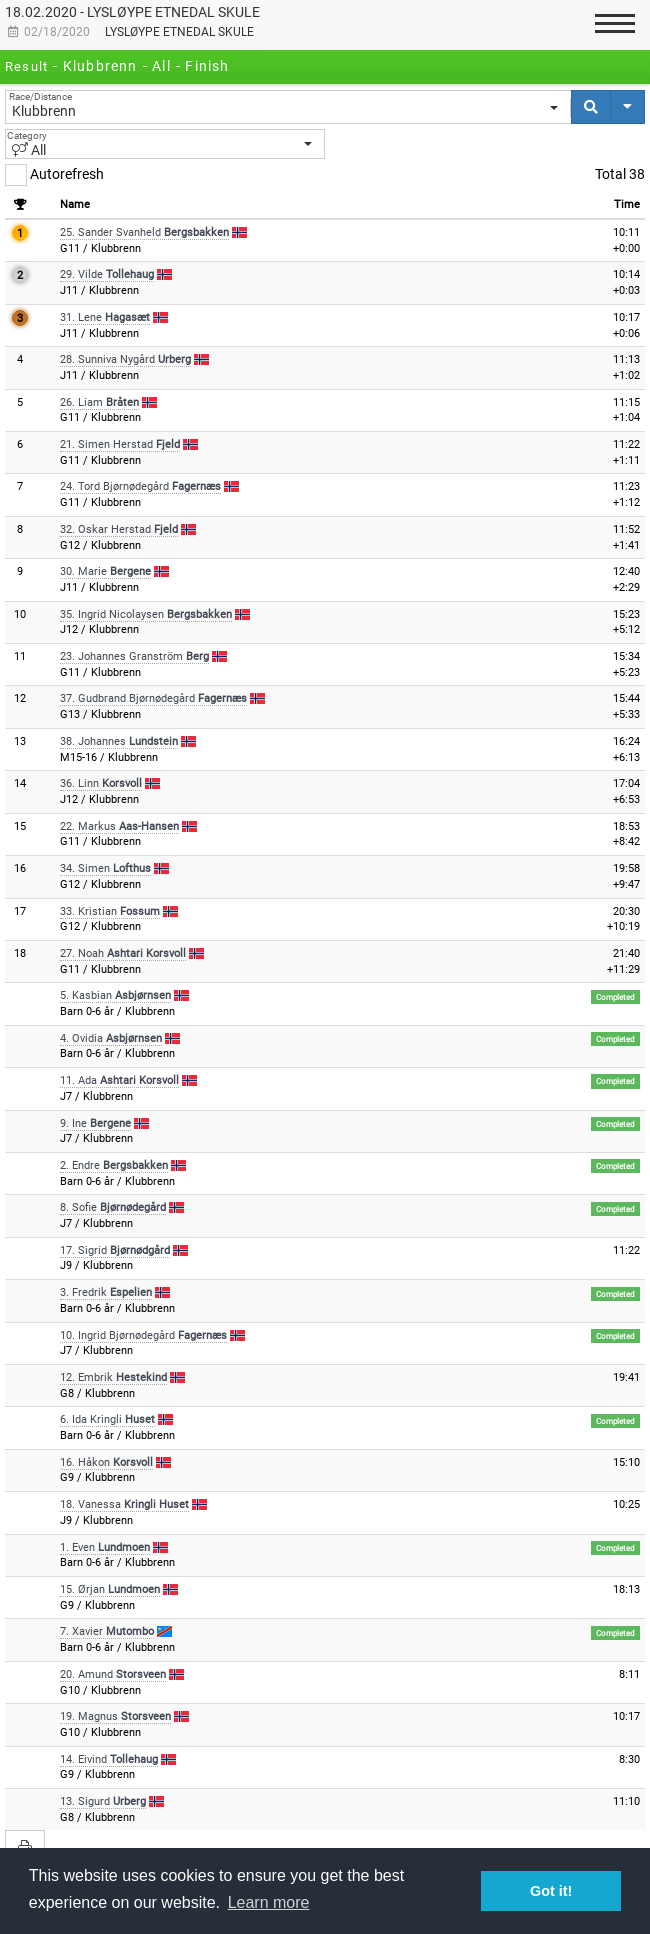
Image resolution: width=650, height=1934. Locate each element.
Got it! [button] (551, 1891)
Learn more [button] (269, 1902)
